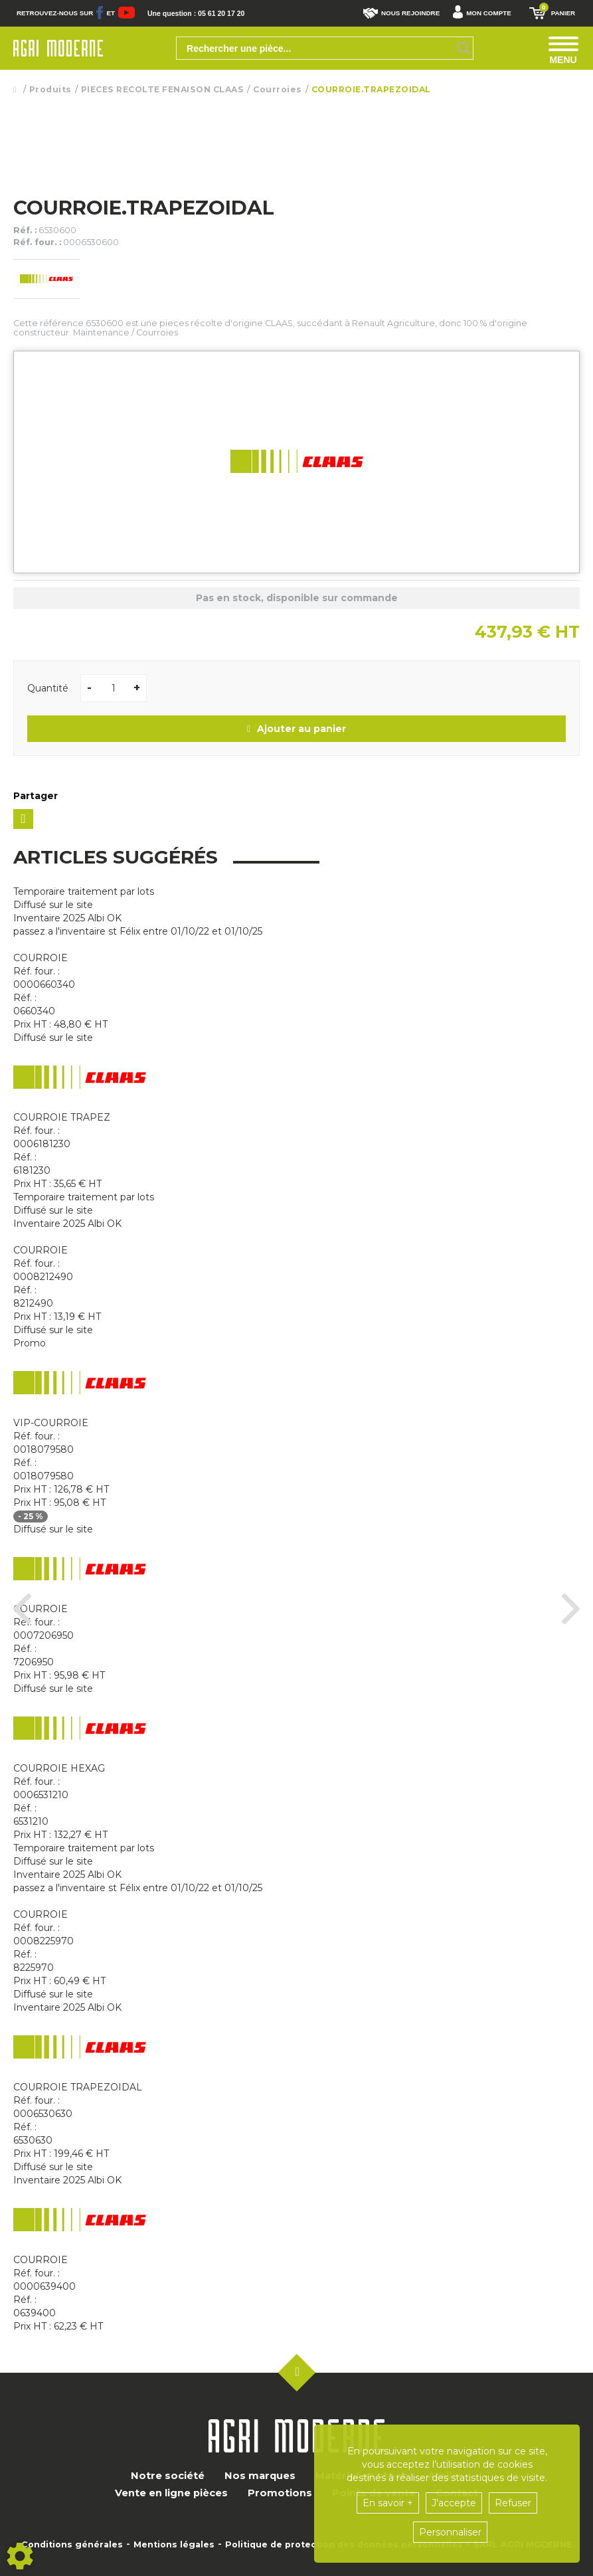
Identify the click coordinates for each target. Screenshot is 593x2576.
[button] (485, 13)
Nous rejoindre (401, 13)
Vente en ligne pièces (171, 2493)
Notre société (168, 2476)
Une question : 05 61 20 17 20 (198, 13)
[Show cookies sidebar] (20, 2556)
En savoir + (388, 2503)
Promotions (280, 2493)
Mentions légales (173, 2544)
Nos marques (260, 2476)
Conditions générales (72, 2544)
